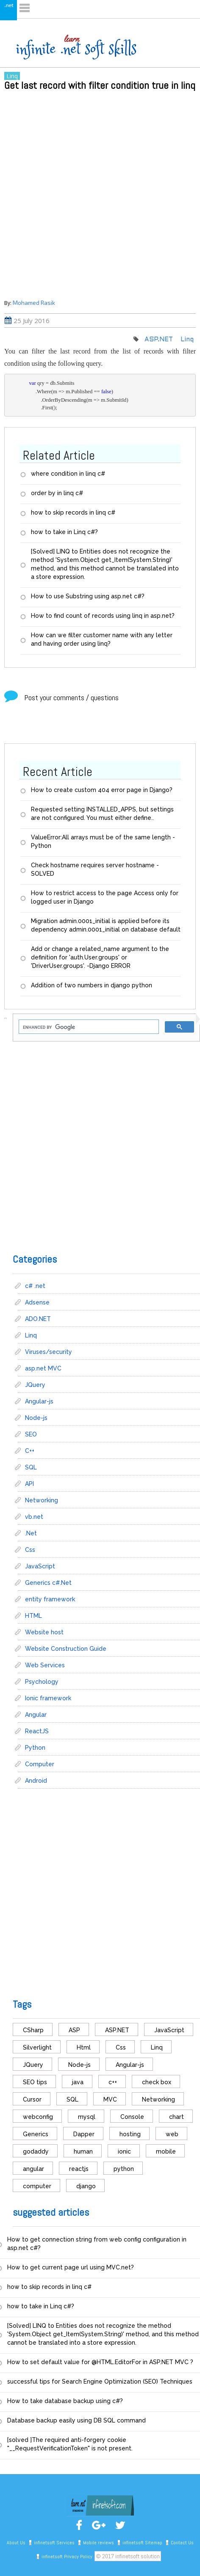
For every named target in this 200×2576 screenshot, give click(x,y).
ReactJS (37, 1731)
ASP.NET (158, 340)
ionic (124, 2151)
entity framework (50, 1599)
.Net (31, 1533)
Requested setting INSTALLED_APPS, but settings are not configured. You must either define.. (102, 813)
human (83, 2151)
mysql (86, 2116)
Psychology (41, 1681)
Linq (12, 76)
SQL (31, 1467)
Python (35, 1747)
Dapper (83, 2134)
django (86, 2186)
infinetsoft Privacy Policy (67, 2556)
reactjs (79, 2168)
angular (33, 2168)
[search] (88, 1027)
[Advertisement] (100, 194)
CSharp (33, 2030)
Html (84, 2047)
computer (37, 2186)
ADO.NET (38, 1318)
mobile (166, 2151)
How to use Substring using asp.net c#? (87, 596)
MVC (110, 2099)
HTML (33, 1615)
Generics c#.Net (48, 1582)
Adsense (37, 1302)
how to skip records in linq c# (73, 512)
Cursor (32, 2099)
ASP (74, 2030)
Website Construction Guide (65, 1648)
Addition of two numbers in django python (91, 985)
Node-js (36, 1417)
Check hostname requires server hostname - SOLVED (95, 869)
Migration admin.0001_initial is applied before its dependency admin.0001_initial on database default (106, 925)
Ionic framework (48, 1698)
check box (156, 2082)
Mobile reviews (98, 2542)
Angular (36, 1714)
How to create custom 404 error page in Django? (101, 790)
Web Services (45, 1665)
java (77, 2082)
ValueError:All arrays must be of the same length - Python (103, 841)
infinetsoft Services (54, 2542)
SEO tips (35, 2082)
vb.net (34, 1516)
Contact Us (182, 2542)
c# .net (35, 1286)
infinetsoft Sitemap (142, 2542)
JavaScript (40, 1566)
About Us (16, 2542)
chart (176, 2116)
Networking (41, 1500)
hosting (130, 2134)
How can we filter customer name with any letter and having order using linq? (101, 639)
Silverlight (37, 2047)
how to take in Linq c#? (64, 532)
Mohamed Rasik (34, 302)
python (124, 2168)
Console (132, 2116)
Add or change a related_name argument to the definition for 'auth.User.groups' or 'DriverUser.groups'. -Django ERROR (100, 957)
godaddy (36, 2151)
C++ (29, 1450)
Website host (44, 1632)
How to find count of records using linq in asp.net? (103, 615)
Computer (39, 1764)
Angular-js (39, 1401)
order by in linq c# (57, 493)
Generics (35, 2134)
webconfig (38, 2116)
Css (30, 1549)
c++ (112, 2082)
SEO (31, 1434)
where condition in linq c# (68, 473)
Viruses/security (48, 1351)
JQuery (35, 1384)
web (172, 2134)
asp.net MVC (43, 1368)
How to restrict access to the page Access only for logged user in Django (104, 897)
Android (36, 1780)
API (29, 1483)
